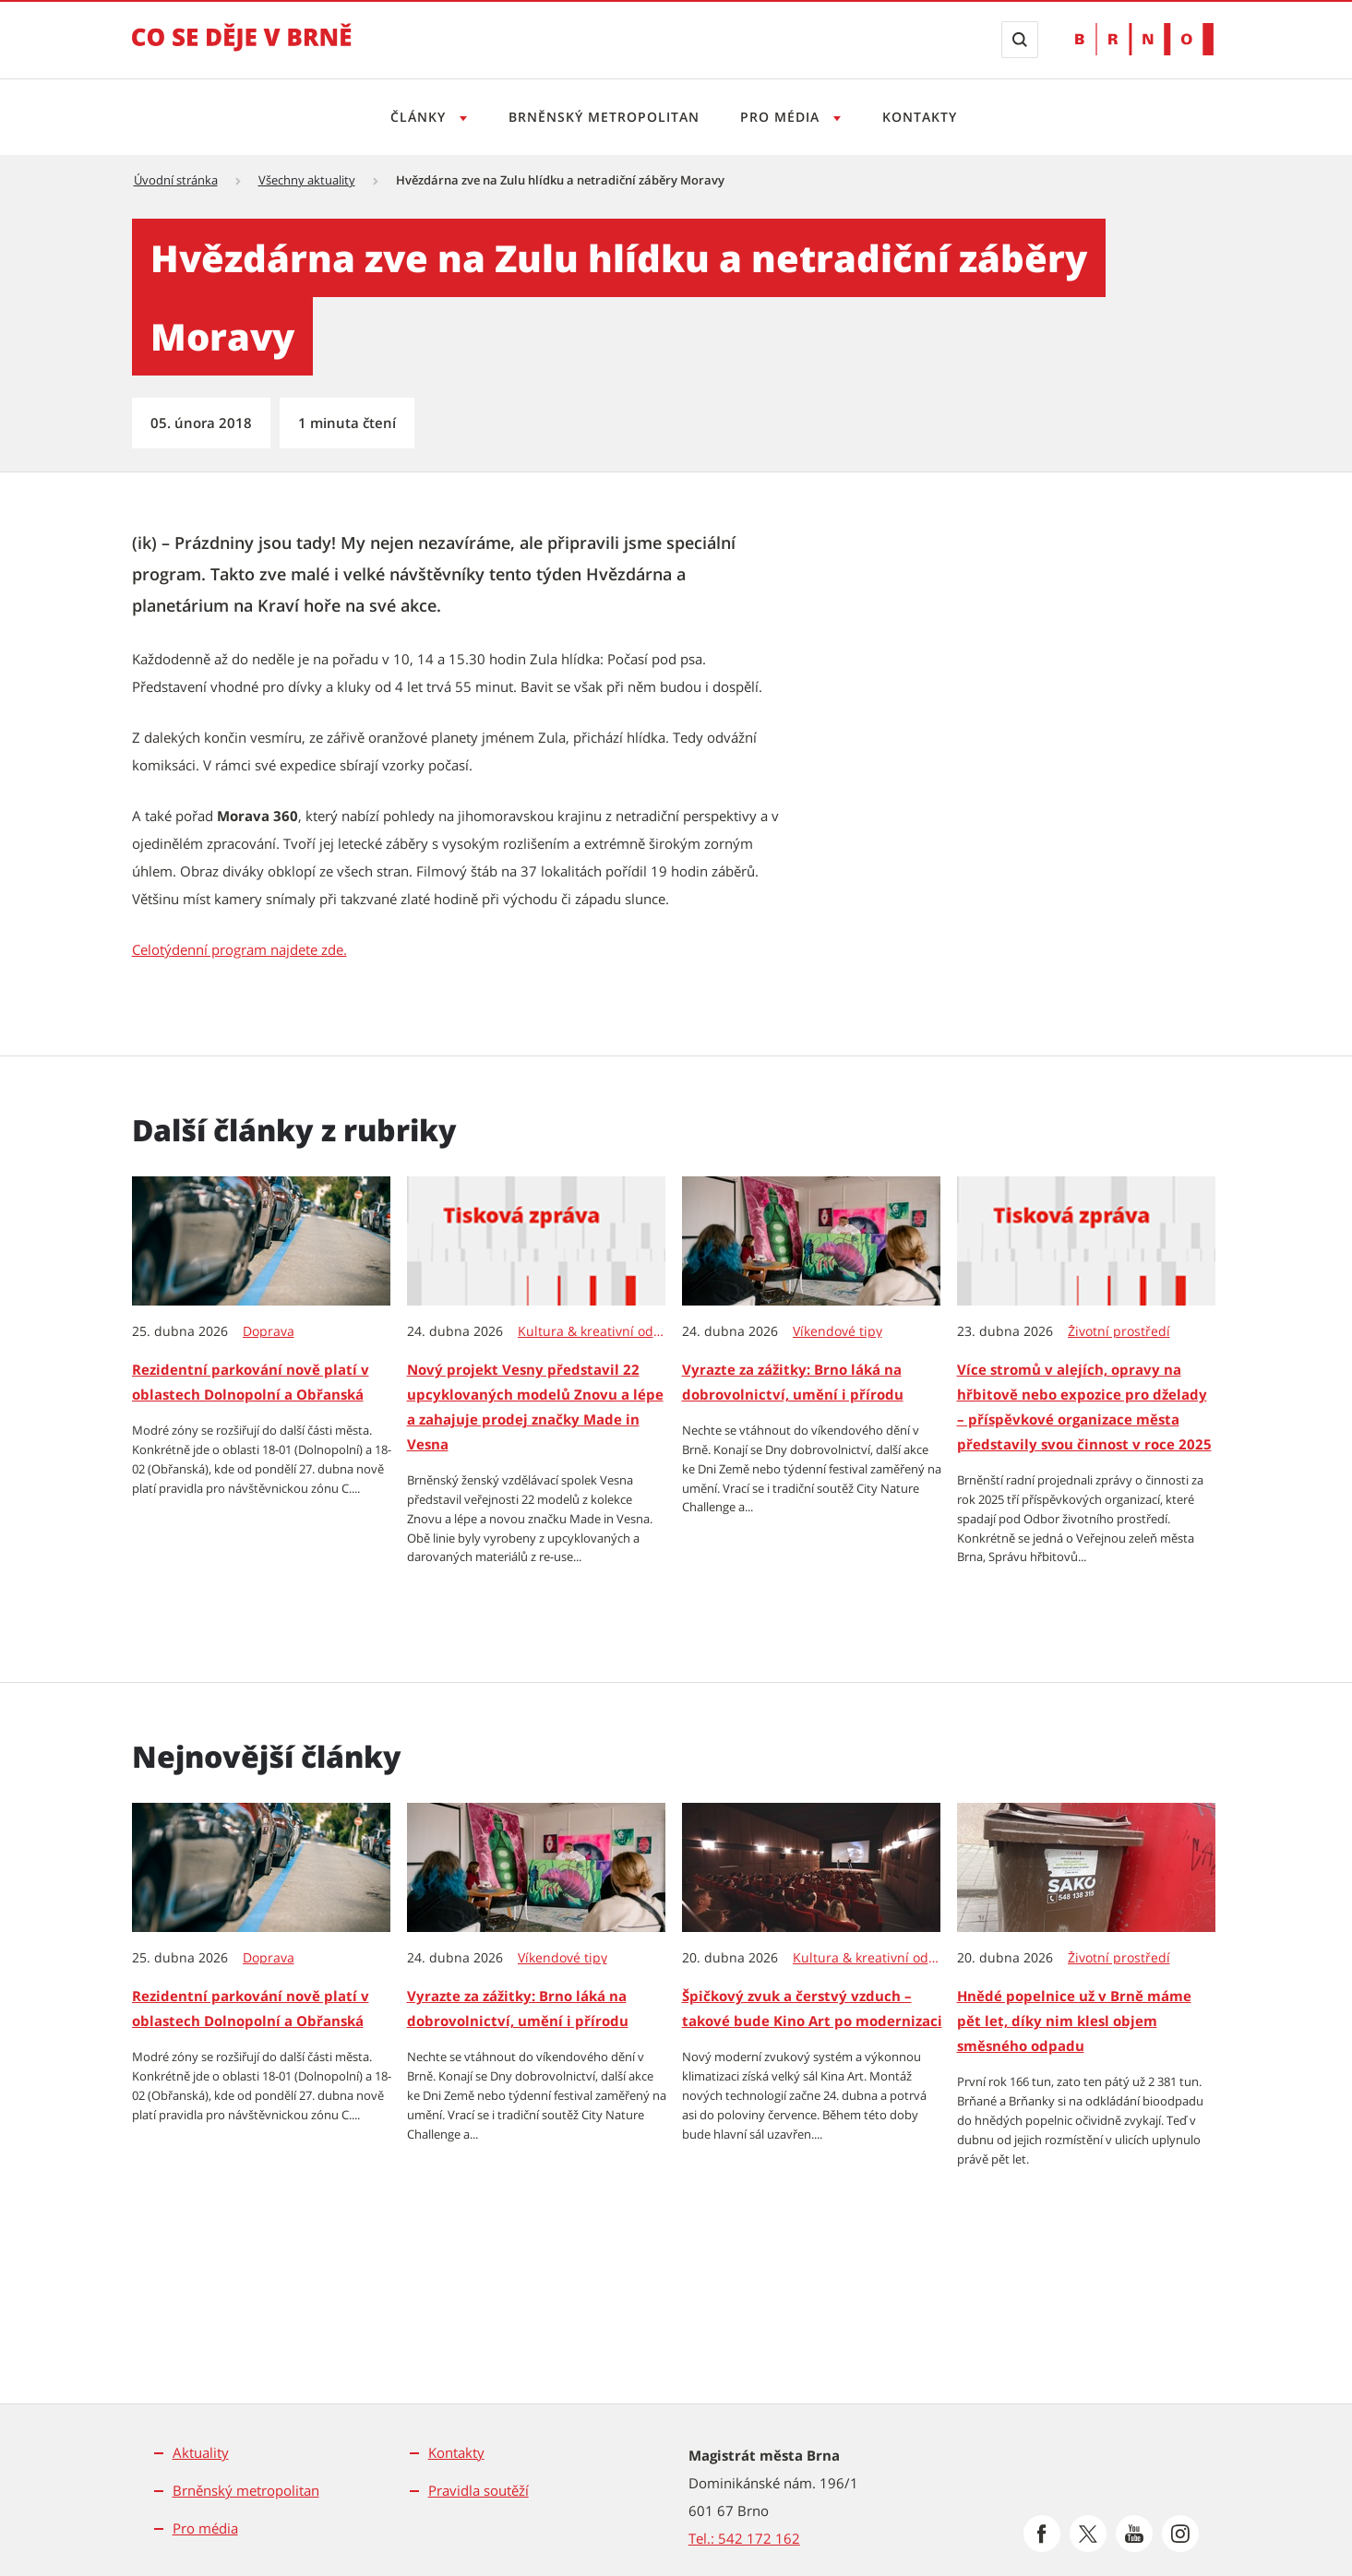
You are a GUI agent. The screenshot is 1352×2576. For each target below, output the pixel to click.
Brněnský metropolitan (602, 116)
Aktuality (201, 2452)
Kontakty (925, 116)
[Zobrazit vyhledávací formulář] (1019, 39)
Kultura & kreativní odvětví (592, 1331)
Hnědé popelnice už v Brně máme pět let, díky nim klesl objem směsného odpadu (1074, 2020)
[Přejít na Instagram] (1180, 2533)
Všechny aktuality (306, 180)
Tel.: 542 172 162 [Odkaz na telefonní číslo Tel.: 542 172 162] (744, 2538)
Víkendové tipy (837, 1331)
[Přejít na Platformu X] (1088, 2533)
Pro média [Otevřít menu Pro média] (784, 116)
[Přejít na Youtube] (1134, 2533)
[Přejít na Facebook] (1041, 2533)
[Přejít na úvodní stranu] (242, 50)
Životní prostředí (1119, 1331)
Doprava (268, 1331)
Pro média (205, 2528)
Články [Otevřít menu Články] (415, 116)
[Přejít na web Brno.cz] (1144, 39)
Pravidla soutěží (478, 2490)
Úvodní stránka (176, 180)
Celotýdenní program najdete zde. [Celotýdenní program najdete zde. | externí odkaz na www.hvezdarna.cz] (239, 949)
